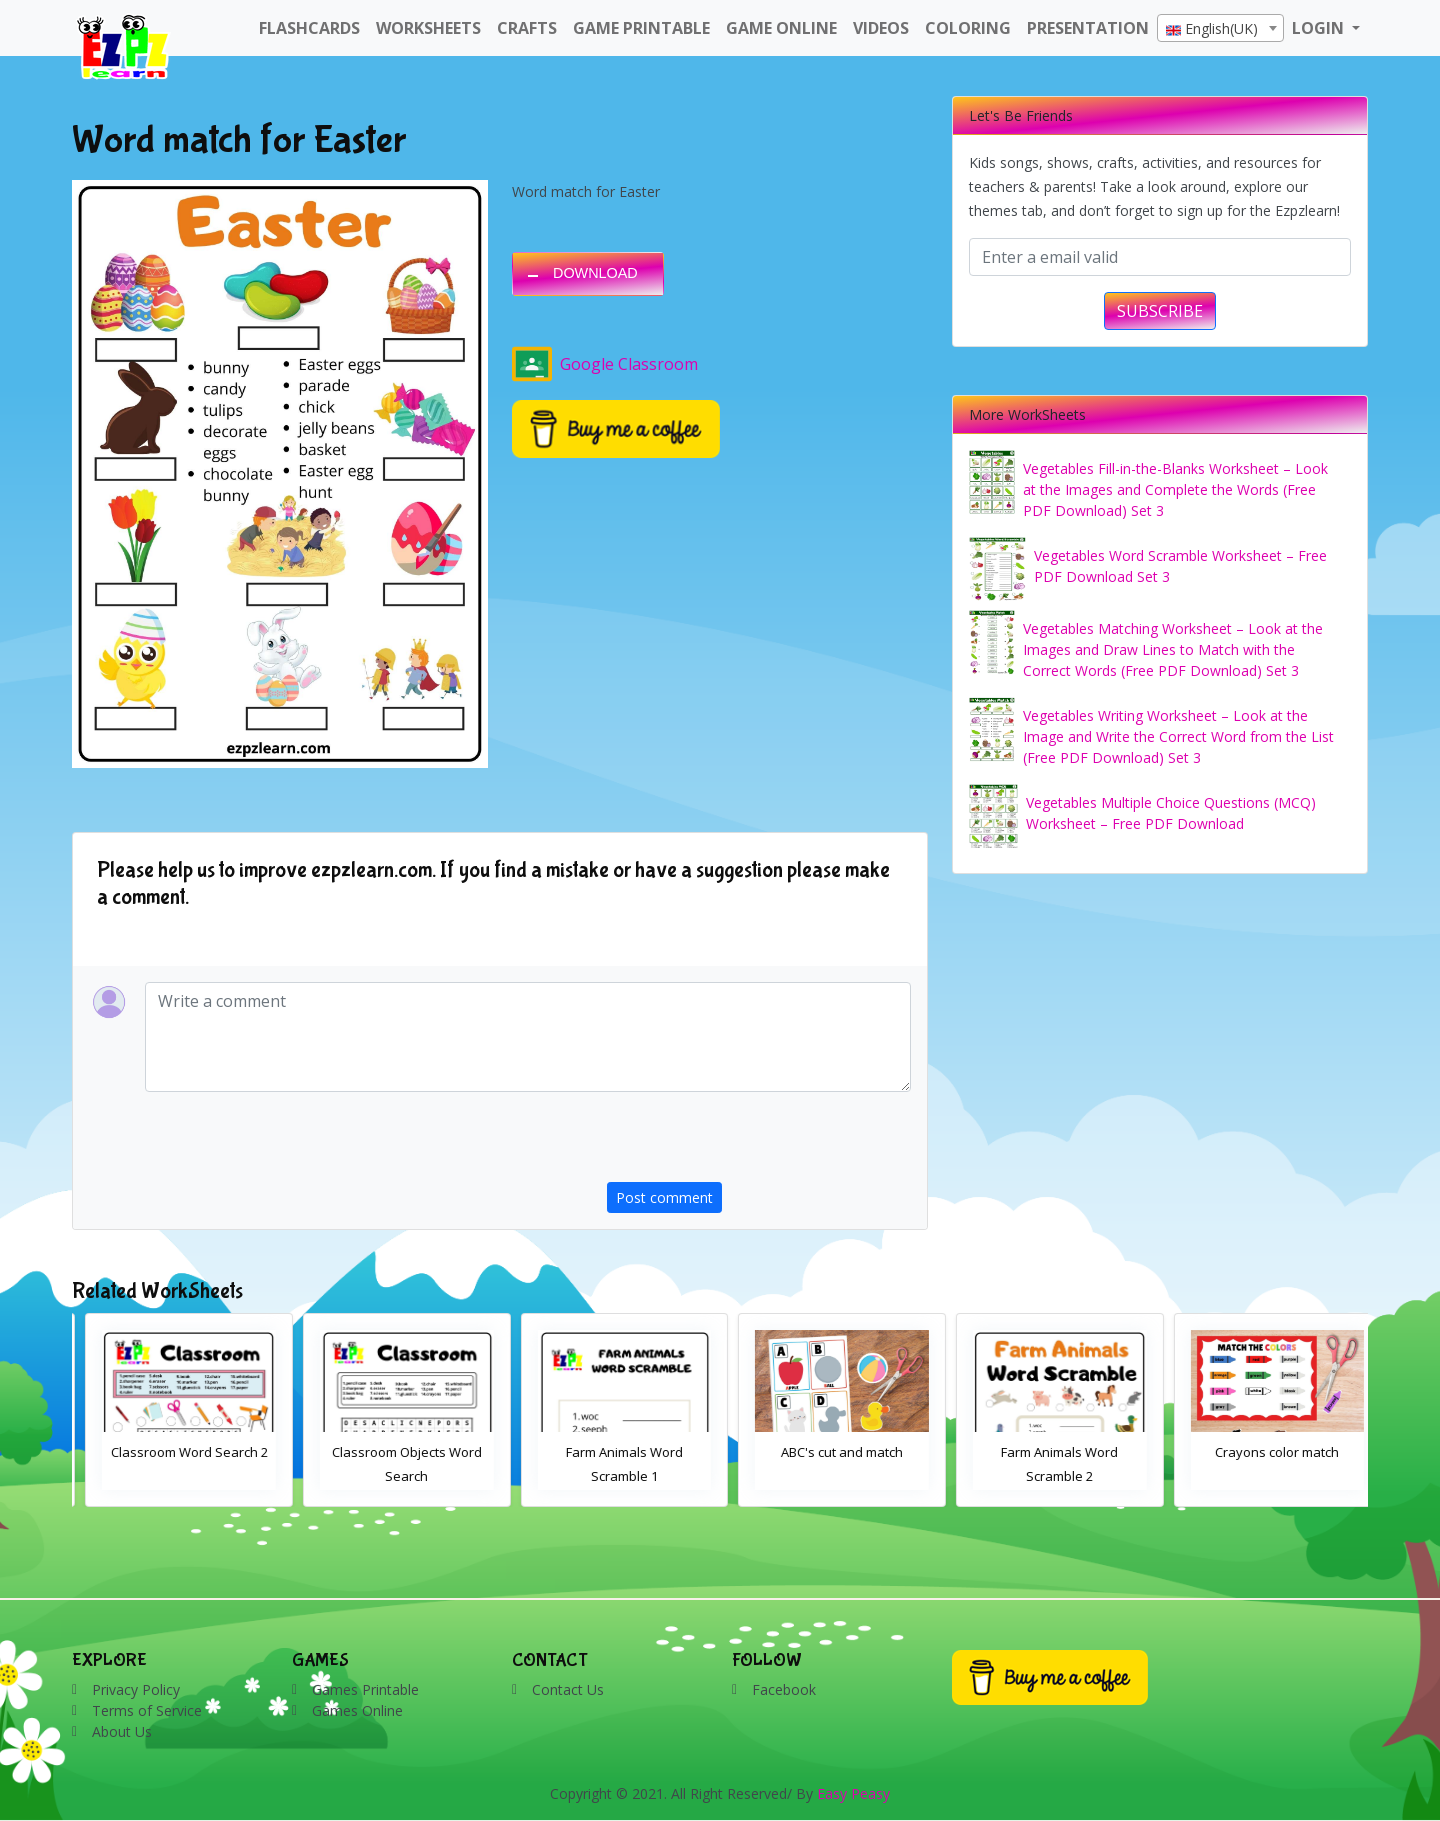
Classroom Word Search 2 (394, 1452)
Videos (881, 28)
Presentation (1088, 28)
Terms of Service (147, 1710)
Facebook (784, 1689)
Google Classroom (605, 364)
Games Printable (365, 1689)
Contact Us (568, 1689)
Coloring (968, 28)
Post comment (664, 1197)
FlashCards (309, 28)
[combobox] (1220, 28)
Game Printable (641, 28)
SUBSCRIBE (1160, 311)
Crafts (527, 28)
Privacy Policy (136, 1689)
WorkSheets (428, 28)
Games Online (357, 1710)
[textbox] (1220, 29)
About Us (122, 1731)
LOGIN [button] (1320, 28)
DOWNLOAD (595, 273)
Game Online (781, 28)
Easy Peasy (853, 1793)
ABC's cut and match (1047, 1452)
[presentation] (759, 1143)
